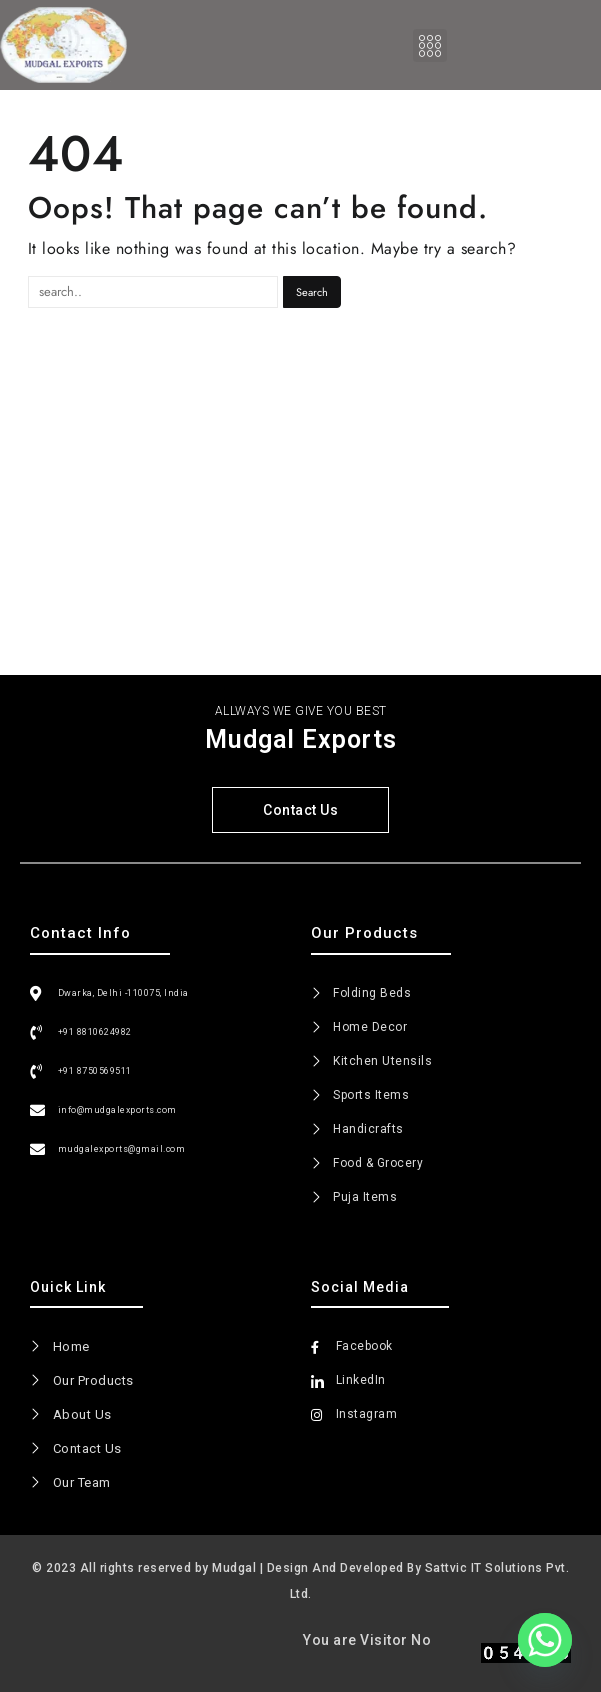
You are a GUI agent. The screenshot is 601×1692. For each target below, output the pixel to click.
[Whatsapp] (545, 1640)
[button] (430, 45)
